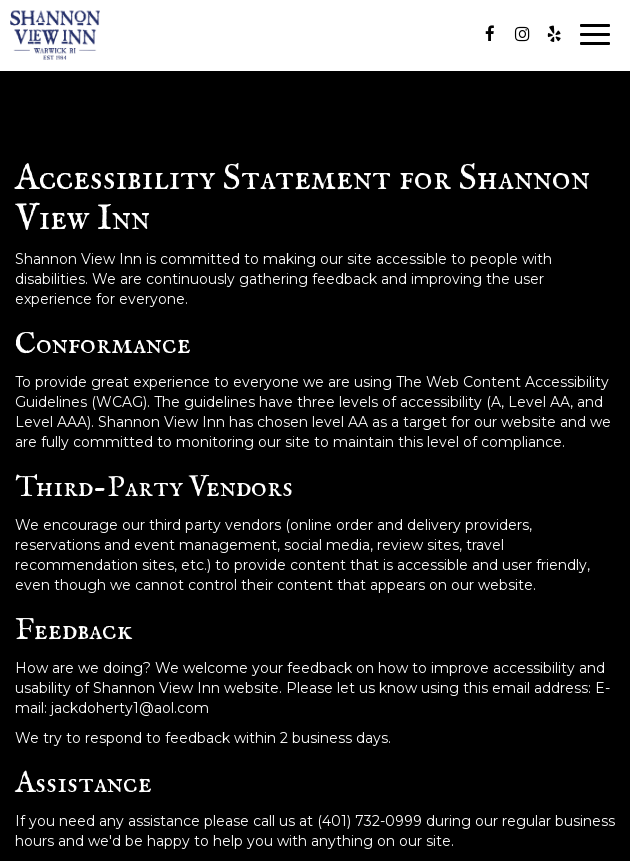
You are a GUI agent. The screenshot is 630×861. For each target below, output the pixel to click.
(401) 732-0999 (369, 821)
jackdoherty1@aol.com (130, 708)
